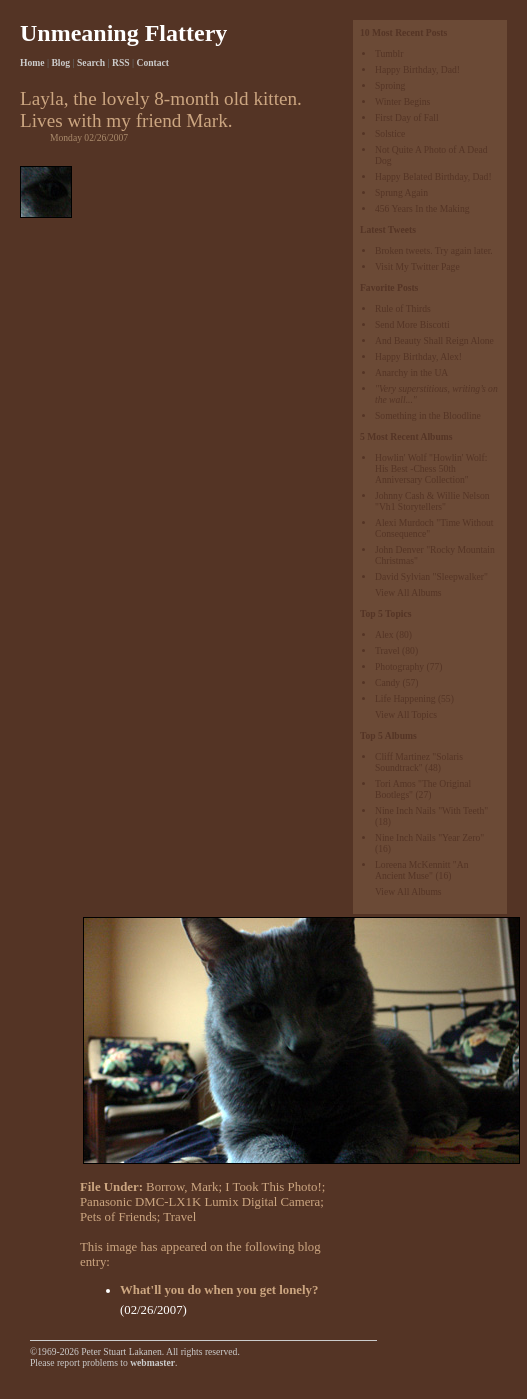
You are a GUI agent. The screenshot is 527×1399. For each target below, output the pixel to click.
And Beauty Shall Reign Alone (434, 340)
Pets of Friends (118, 1217)
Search (91, 62)
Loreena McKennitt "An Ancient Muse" (421, 870)
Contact (153, 62)
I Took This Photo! (273, 1187)
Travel (387, 650)
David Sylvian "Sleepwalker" (431, 576)
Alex (384, 634)
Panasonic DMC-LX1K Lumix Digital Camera (200, 1202)
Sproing (390, 85)
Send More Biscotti (412, 324)
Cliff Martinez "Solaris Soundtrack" (419, 762)
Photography (399, 666)
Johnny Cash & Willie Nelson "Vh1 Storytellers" (432, 501)
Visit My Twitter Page (417, 266)
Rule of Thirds (403, 308)
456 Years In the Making (422, 208)
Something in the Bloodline (428, 415)
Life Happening (405, 698)
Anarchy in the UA (411, 372)
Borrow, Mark (182, 1187)
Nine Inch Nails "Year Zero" (429, 837)
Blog (60, 62)
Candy (387, 682)
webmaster (152, 1362)
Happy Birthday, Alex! (418, 356)
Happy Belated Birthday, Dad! (433, 176)
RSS (121, 62)
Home (32, 62)
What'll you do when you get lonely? (219, 1290)
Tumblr (389, 53)
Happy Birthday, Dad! (417, 69)
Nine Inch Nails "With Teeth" (431, 810)
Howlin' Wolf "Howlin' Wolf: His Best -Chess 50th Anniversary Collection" (431, 468)
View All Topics (406, 714)
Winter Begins (402, 101)
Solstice (390, 133)
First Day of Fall (407, 117)
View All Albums (408, 592)
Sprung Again (401, 192)
